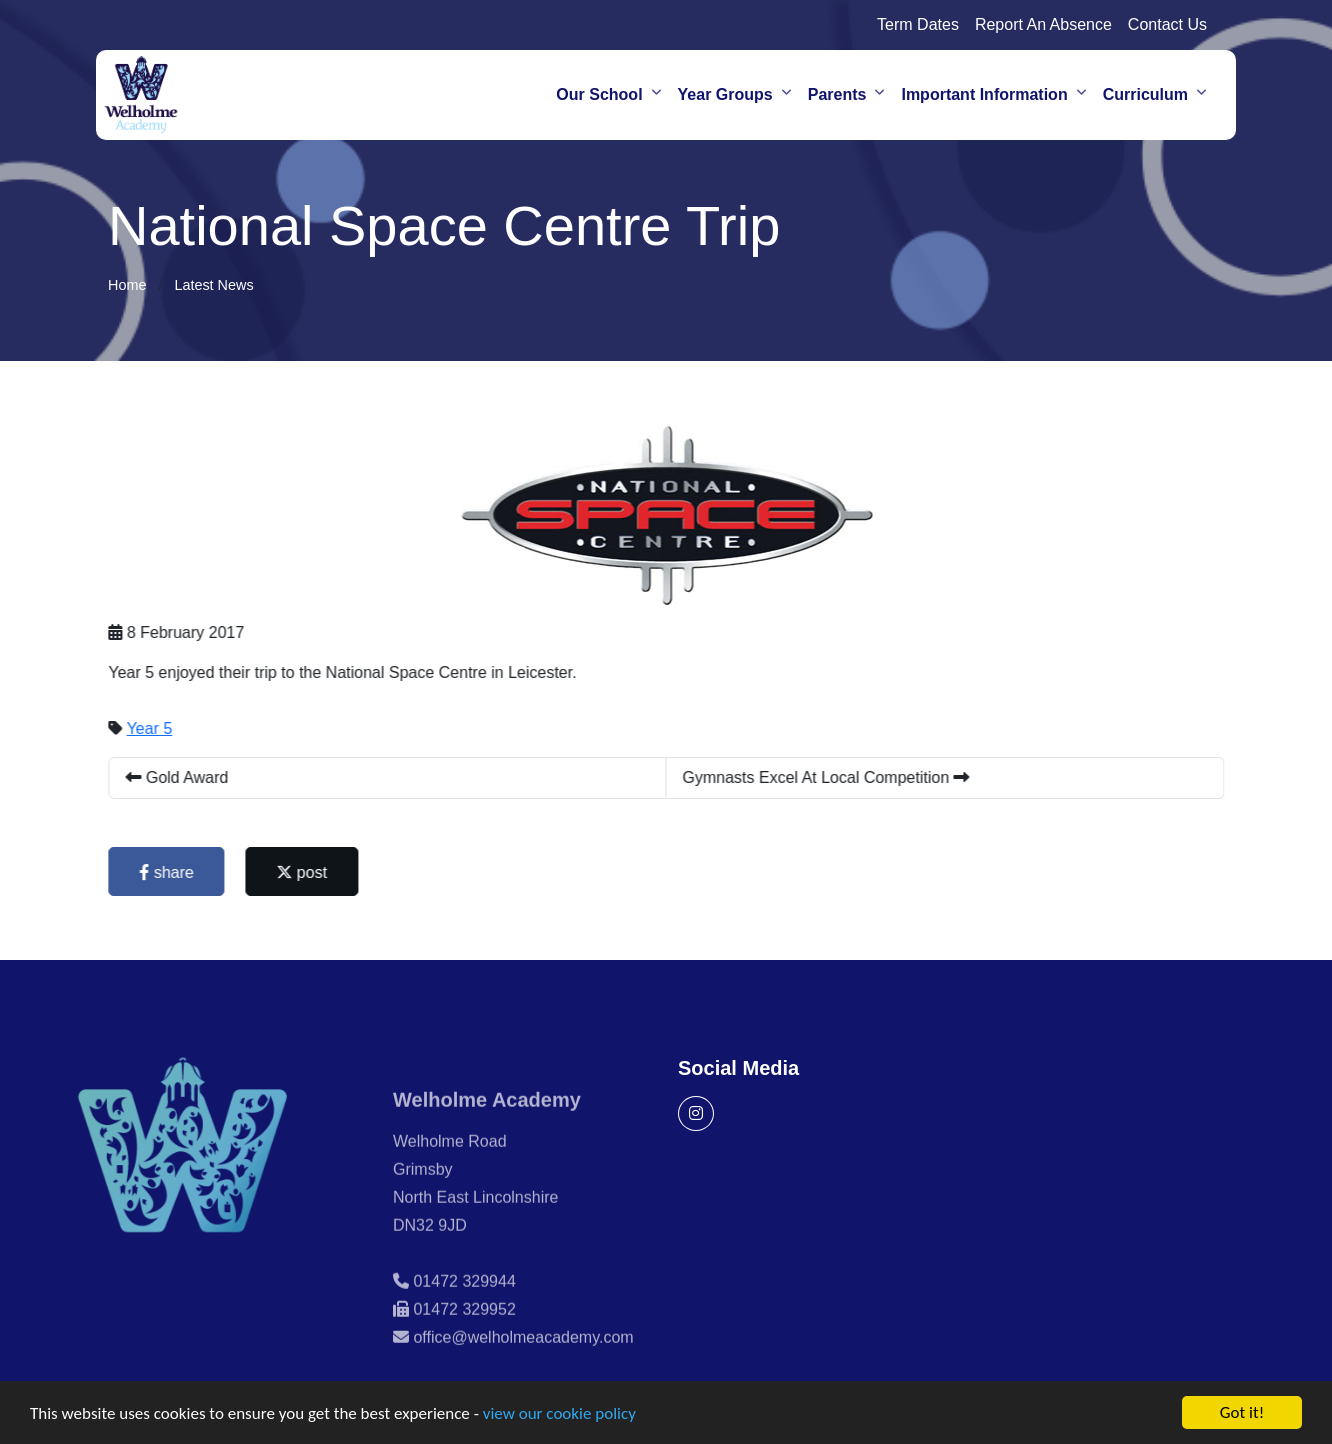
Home (127, 285)
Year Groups (725, 94)
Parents (837, 94)
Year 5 (152, 728)
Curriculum (1145, 94)
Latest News (213, 285)
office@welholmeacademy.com (523, 1361)
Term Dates (918, 24)
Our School (599, 94)
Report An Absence (1043, 24)
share (169, 872)
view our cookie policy (559, 1415)
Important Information (984, 94)
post (304, 872)
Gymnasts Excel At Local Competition (828, 777)
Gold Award (179, 777)
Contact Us (1167, 24)
